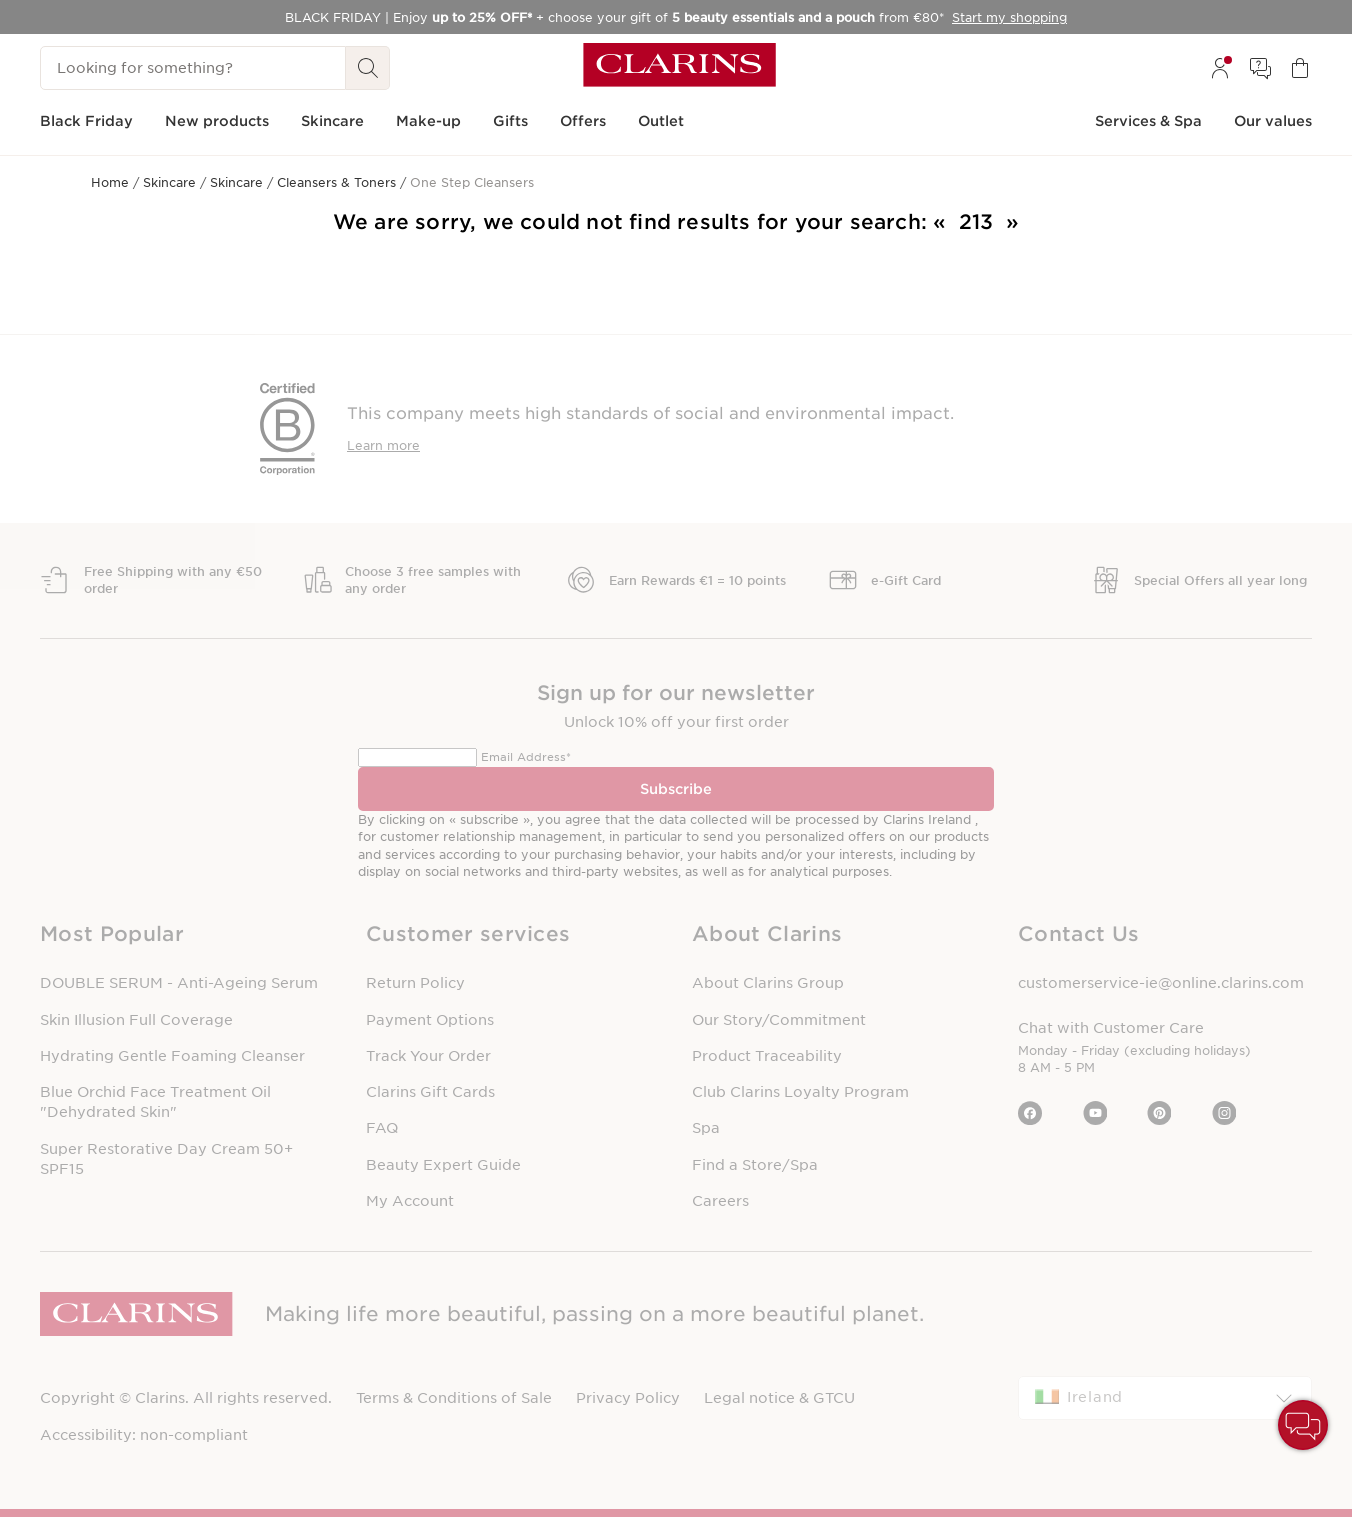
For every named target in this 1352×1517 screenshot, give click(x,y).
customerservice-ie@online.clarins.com (1161, 983)
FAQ (382, 1128)
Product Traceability (767, 1056)
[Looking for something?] (193, 68)
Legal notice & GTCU (779, 1398)
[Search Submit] (368, 68)
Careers (720, 1201)
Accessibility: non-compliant (144, 1435)
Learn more (383, 445)
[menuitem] (1220, 68)
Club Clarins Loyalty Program (800, 1092)
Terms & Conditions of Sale (454, 1398)
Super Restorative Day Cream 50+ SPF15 (166, 1159)
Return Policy (415, 983)
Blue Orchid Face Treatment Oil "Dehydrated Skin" (155, 1102)
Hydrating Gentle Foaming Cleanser (172, 1056)
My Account (410, 1201)
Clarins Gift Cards (430, 1092)
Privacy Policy (628, 1398)
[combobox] (1165, 1398)
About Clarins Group (768, 983)
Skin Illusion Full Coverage (136, 1020)
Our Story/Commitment (779, 1020)
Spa (706, 1128)
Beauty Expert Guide (443, 1165)
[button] (187, 934)
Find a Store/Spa (755, 1165)
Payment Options (430, 1020)
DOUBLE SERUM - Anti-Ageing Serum (179, 983)
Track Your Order (428, 1056)
